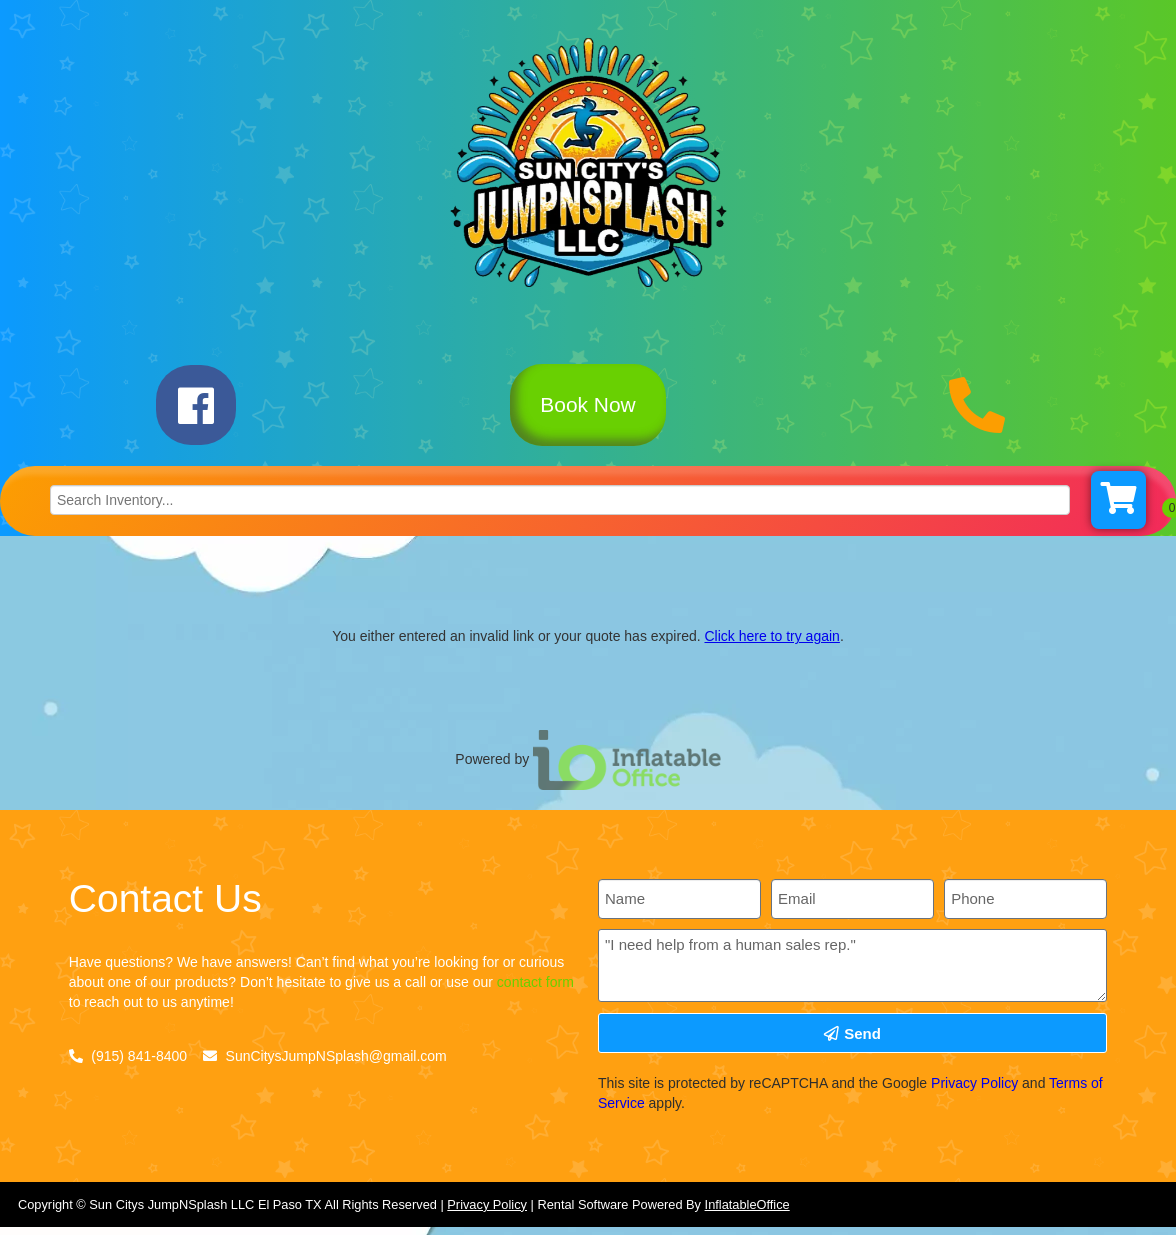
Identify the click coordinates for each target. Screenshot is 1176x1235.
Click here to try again (771, 646)
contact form (535, 992)
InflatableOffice (747, 1213)
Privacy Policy (974, 1093)
